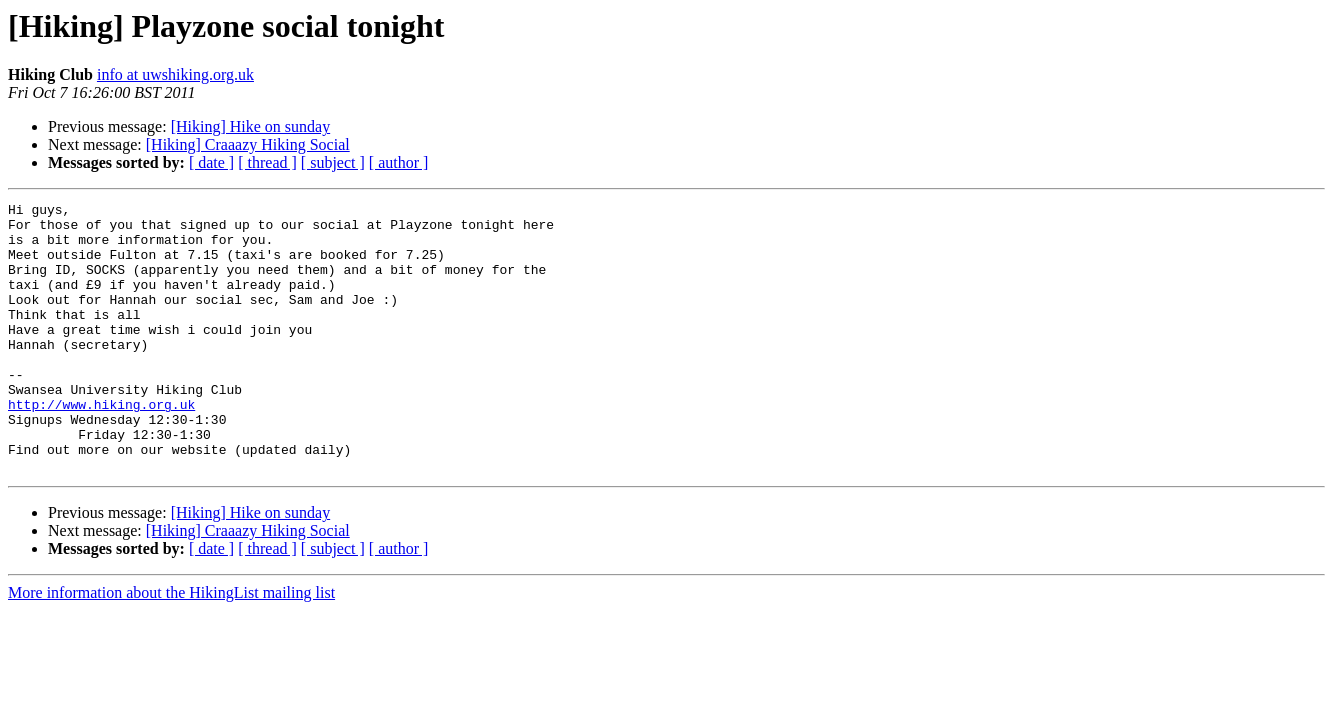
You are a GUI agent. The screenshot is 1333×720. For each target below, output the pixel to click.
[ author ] (399, 162)
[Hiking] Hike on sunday (251, 126)
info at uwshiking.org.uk (175, 74)
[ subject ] (333, 162)
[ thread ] (267, 162)
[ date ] (211, 162)
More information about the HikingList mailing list (171, 646)
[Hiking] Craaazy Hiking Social (248, 144)
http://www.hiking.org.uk (101, 446)
